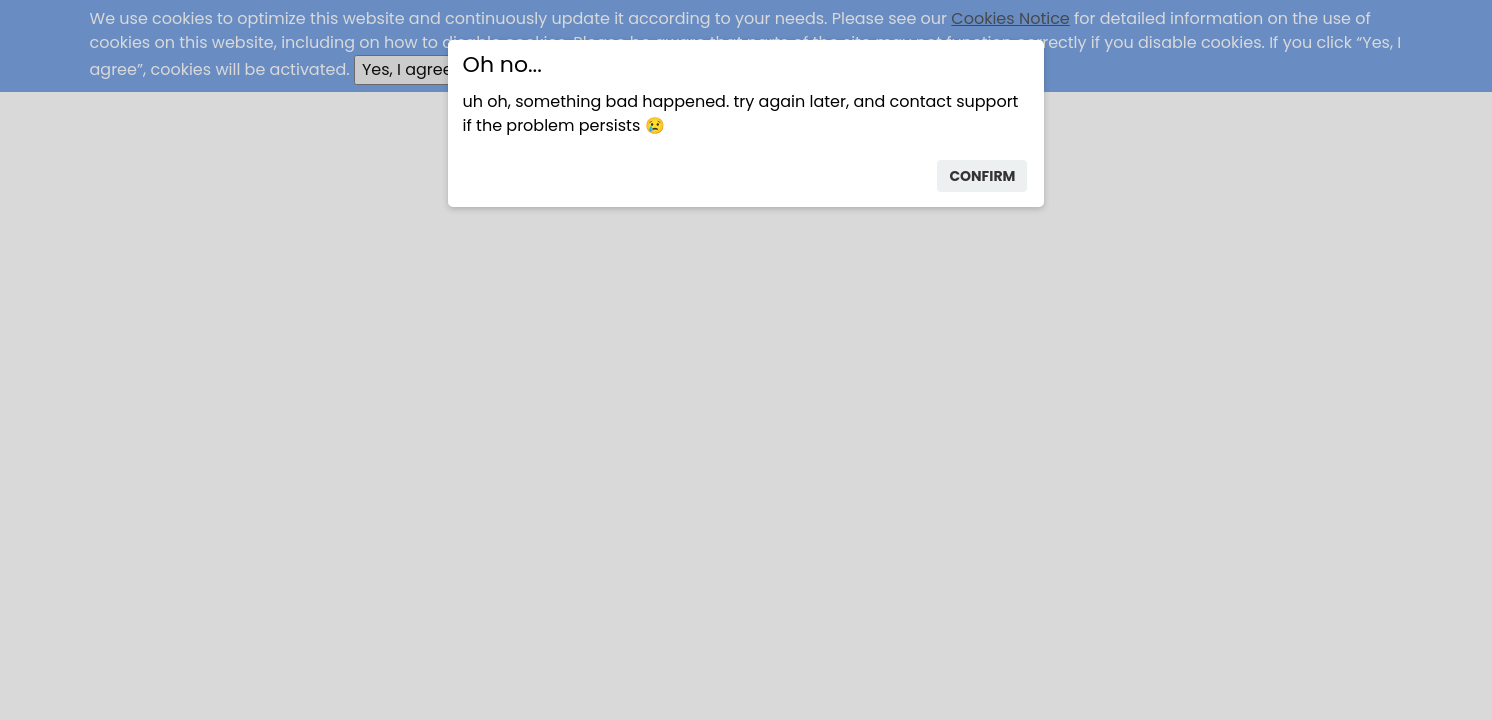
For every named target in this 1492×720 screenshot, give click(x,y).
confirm (982, 176)
